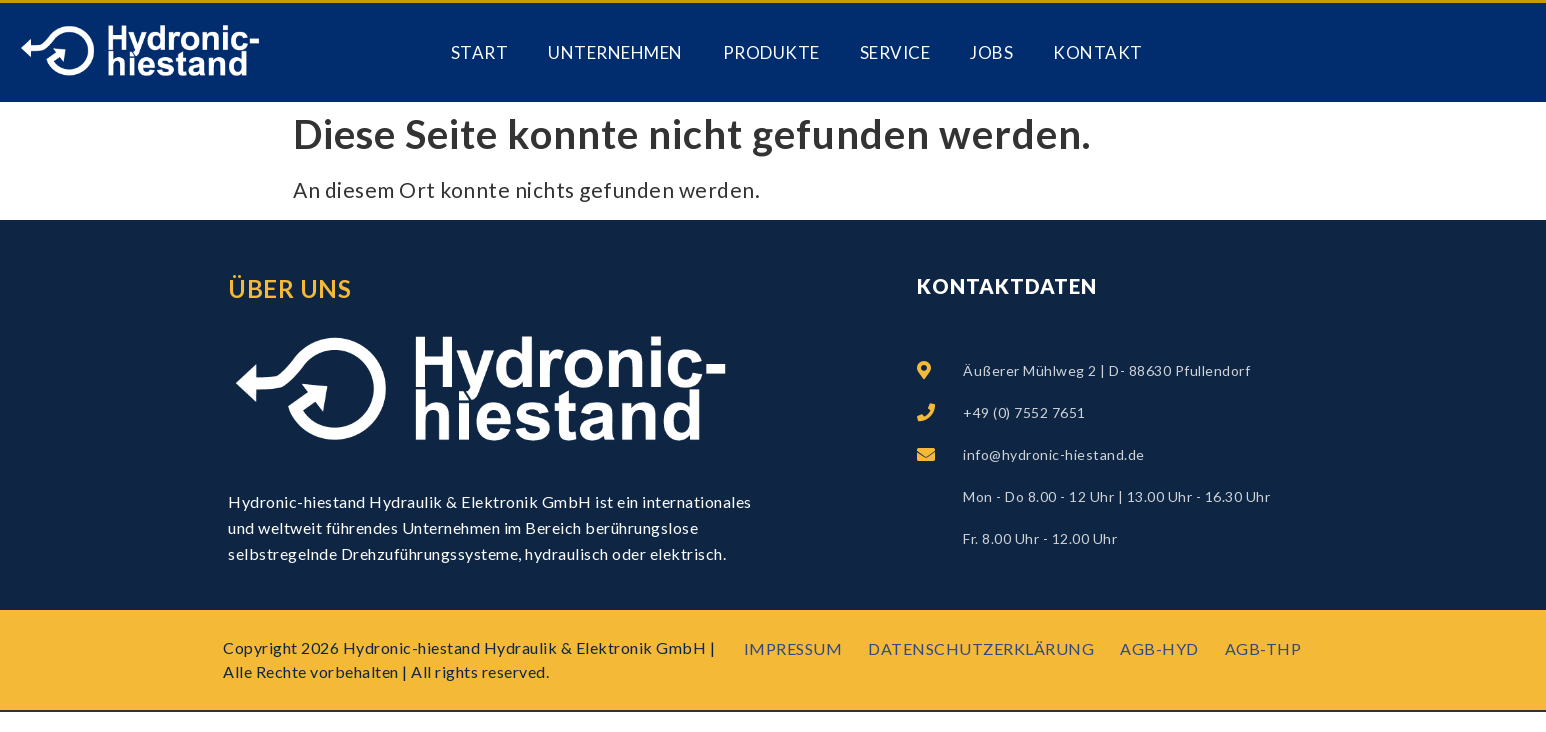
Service (895, 52)
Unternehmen (615, 52)
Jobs (991, 52)
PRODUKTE (771, 52)
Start (480, 52)
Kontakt (1098, 52)
